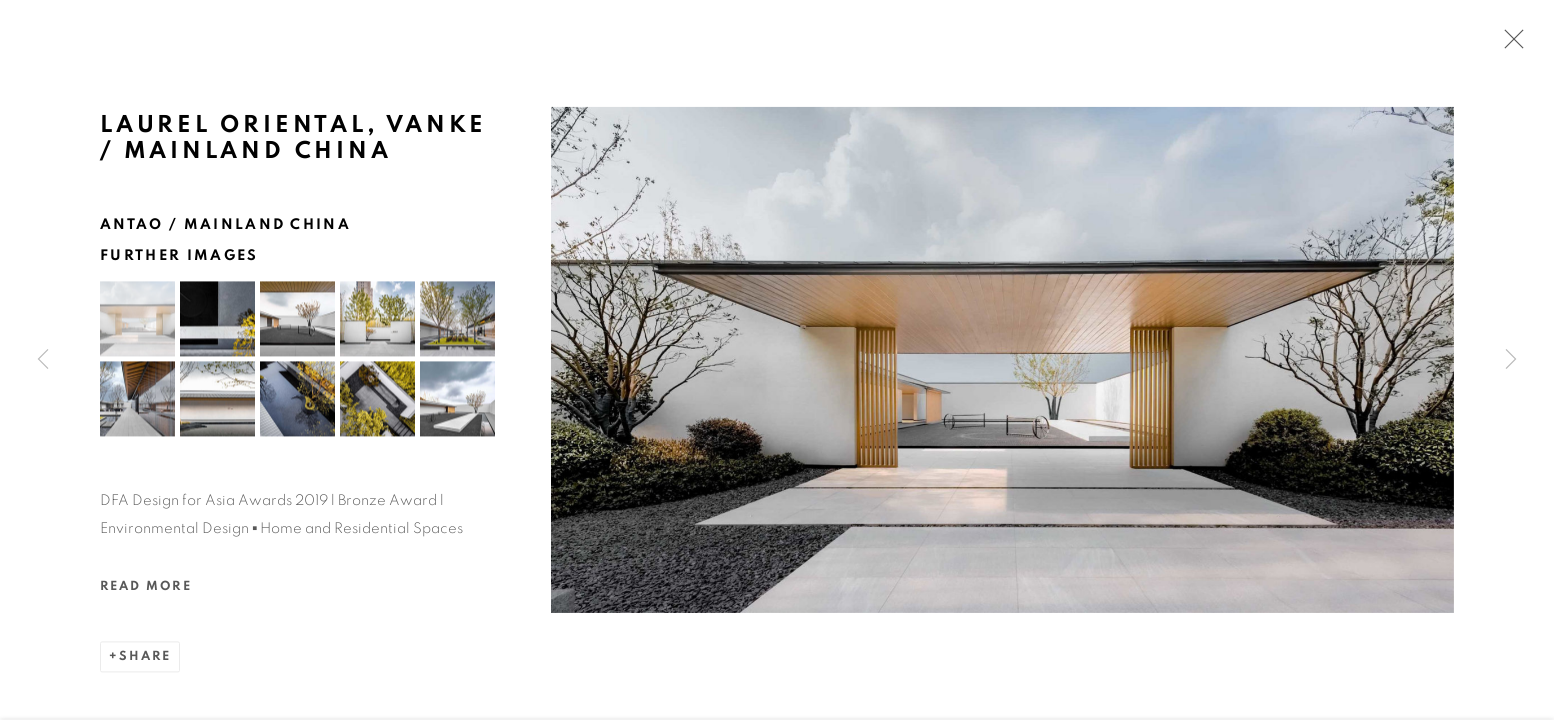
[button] (137, 323)
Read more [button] (146, 591)
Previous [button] (43, 360)
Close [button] (1509, 45)
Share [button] (145, 661)
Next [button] (1511, 360)
